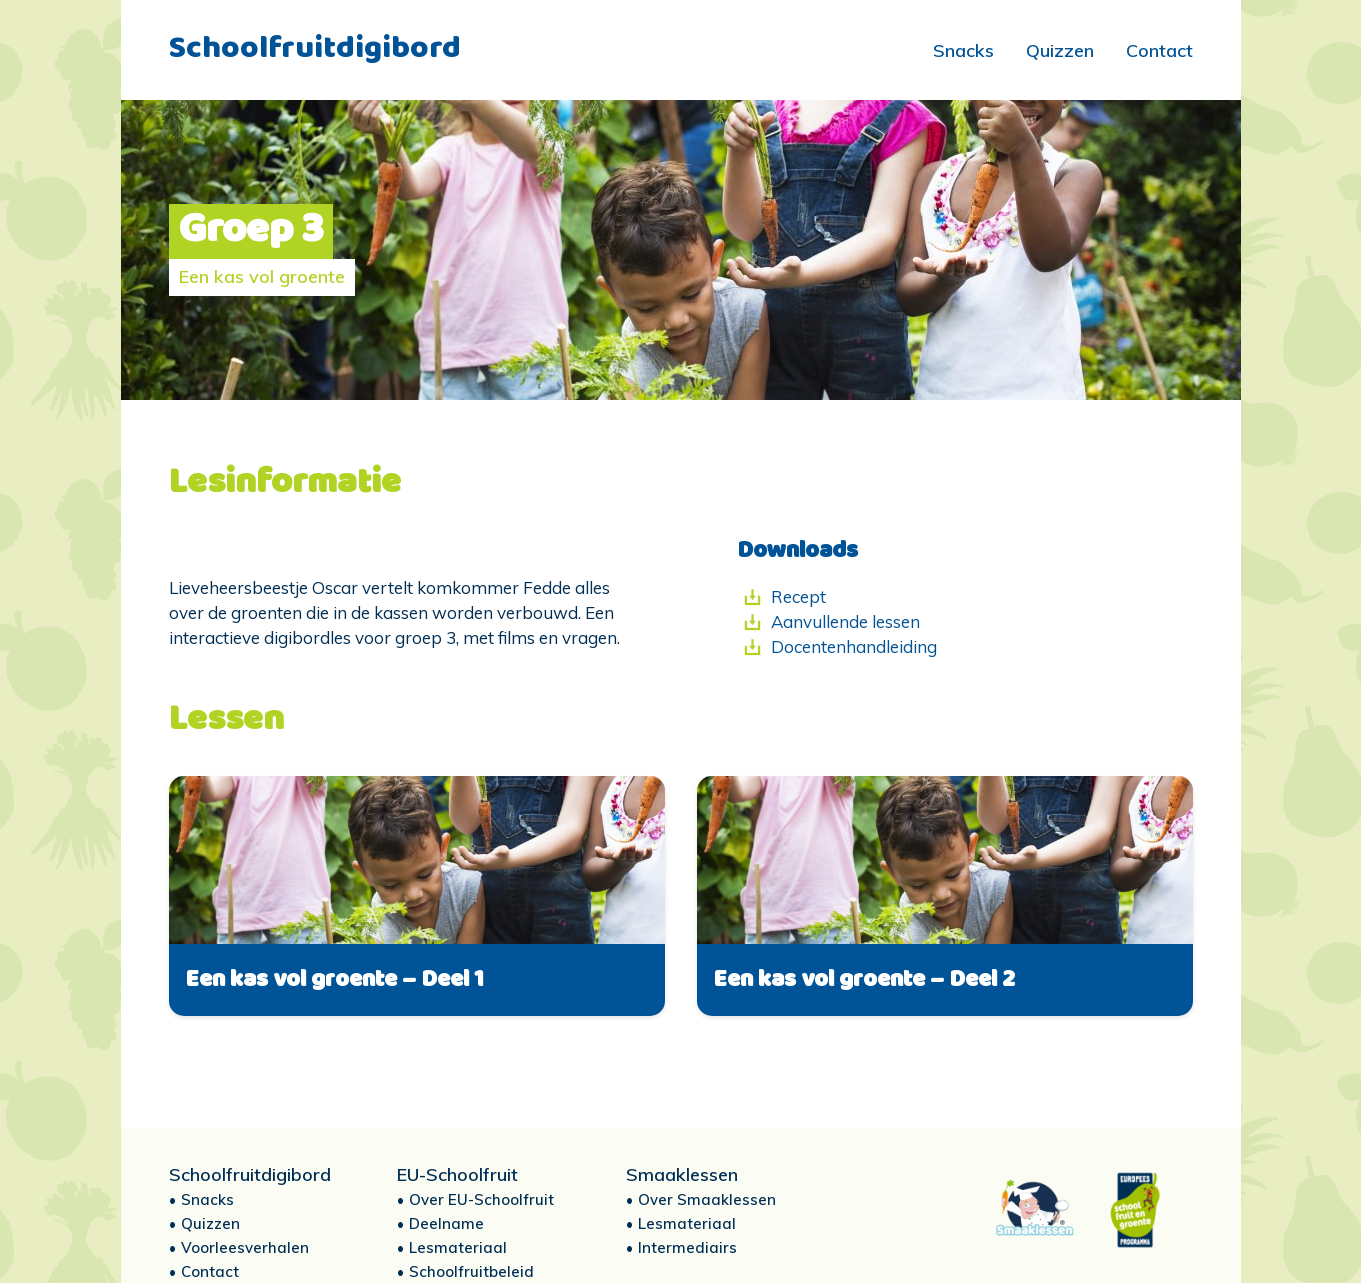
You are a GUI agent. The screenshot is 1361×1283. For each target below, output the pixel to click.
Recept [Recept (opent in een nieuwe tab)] (798, 596)
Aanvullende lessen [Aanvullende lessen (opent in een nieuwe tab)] (845, 621)
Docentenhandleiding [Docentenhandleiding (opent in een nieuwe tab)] (854, 646)
